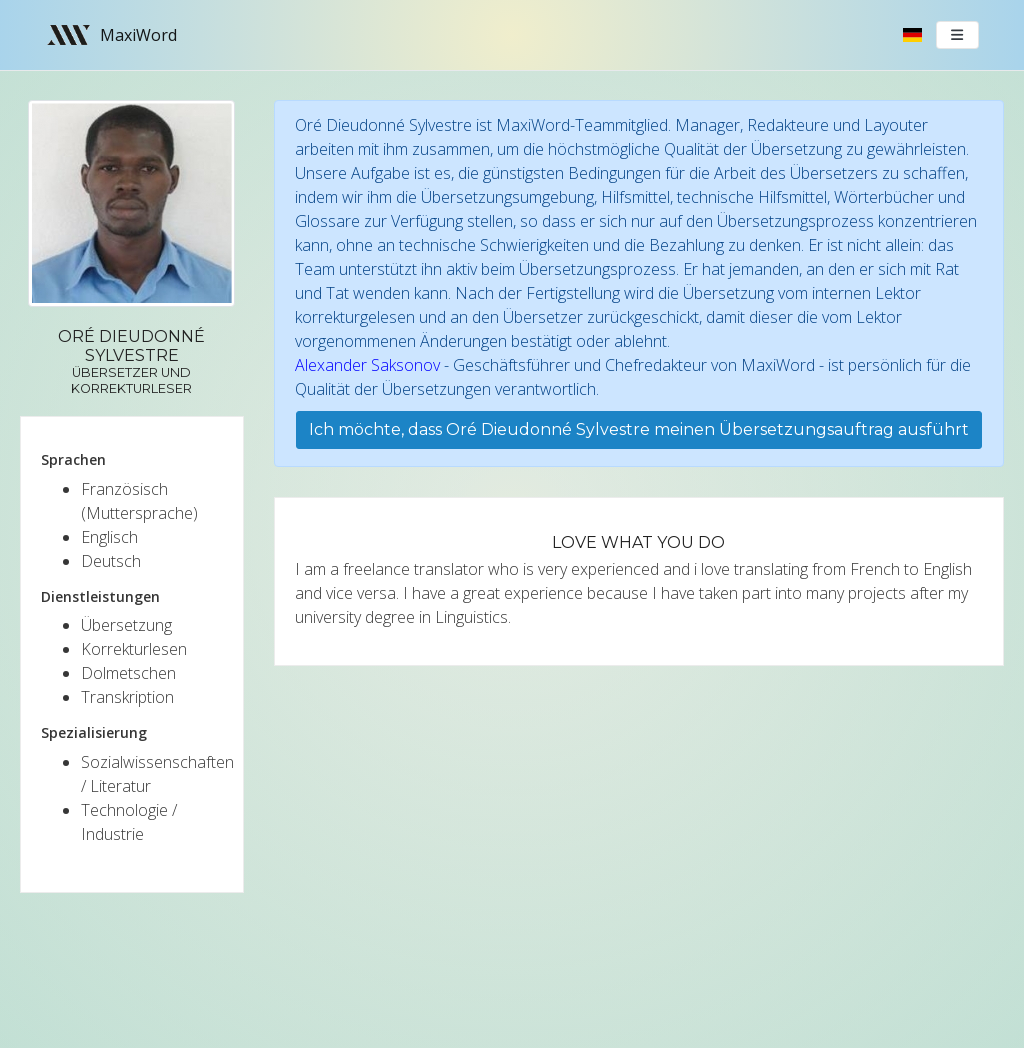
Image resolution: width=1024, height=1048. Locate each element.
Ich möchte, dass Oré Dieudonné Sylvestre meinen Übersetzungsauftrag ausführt (639, 429)
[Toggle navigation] (958, 35)
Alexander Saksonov (367, 365)
